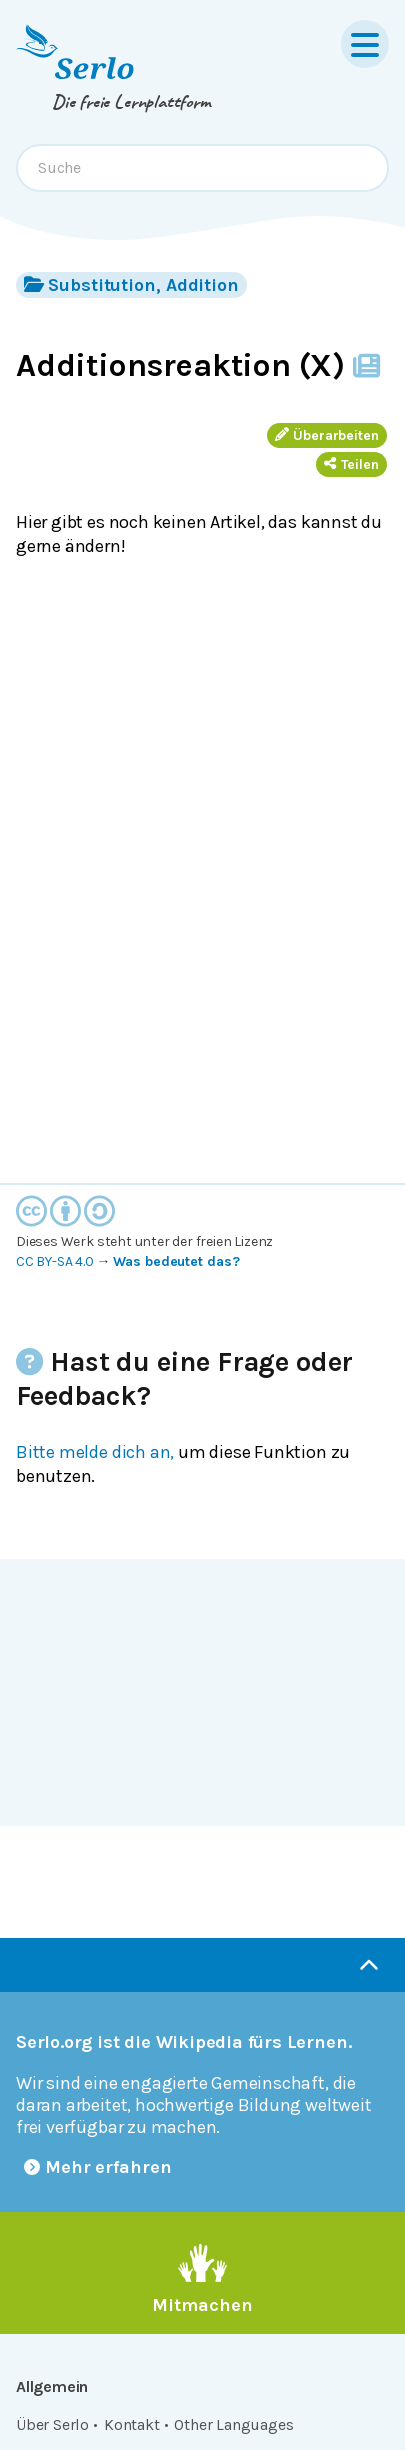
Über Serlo (52, 2424)
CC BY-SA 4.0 (55, 1261)
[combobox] (202, 168)
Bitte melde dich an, (95, 1452)
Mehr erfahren (98, 2167)
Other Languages (233, 2424)
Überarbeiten (327, 435)
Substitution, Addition (131, 284)
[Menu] (365, 44)
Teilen (351, 464)
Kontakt (132, 2424)
